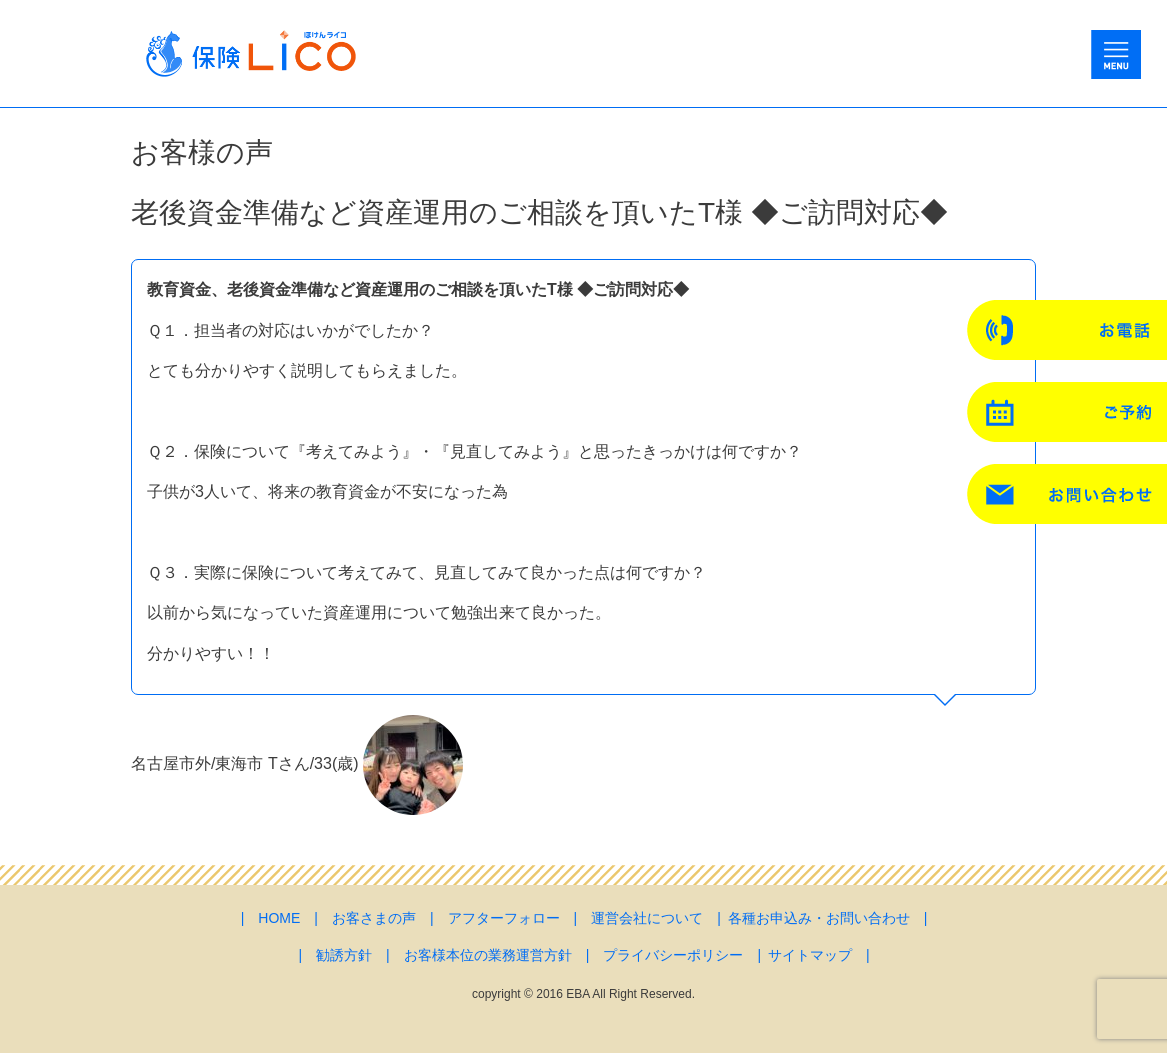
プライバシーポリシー (673, 955)
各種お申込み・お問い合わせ (819, 918)
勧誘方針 (344, 955)
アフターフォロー (504, 918)
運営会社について (647, 918)
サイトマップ (810, 955)
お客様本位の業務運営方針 (488, 955)
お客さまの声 (374, 918)
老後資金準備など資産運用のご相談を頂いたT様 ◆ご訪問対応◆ (539, 212)
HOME (279, 918)
